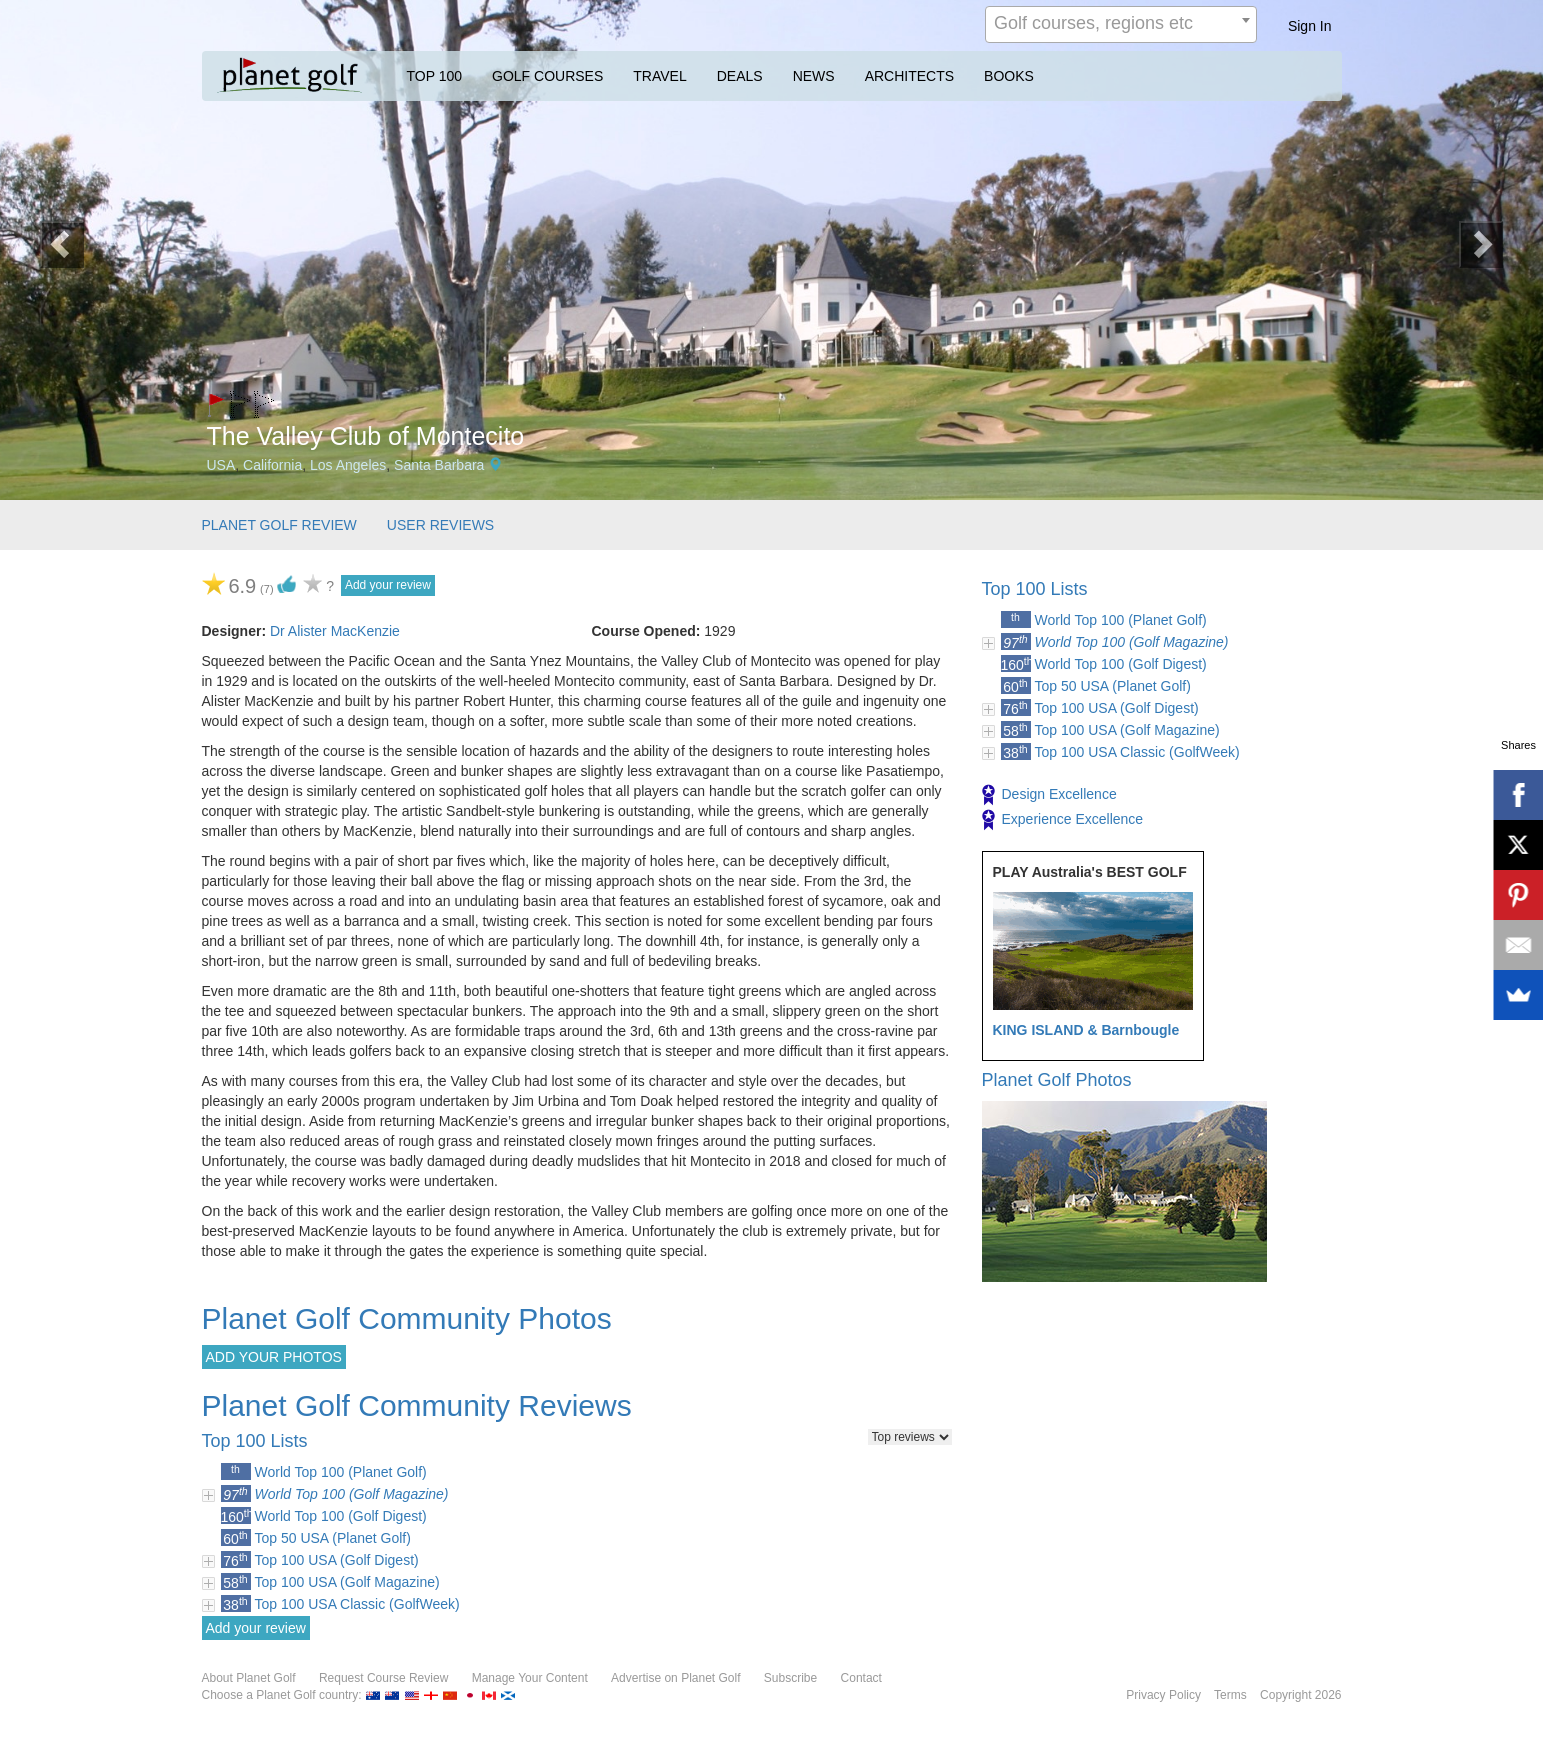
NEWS (814, 76)
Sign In (1310, 26)
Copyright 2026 (1300, 1695)
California (272, 465)
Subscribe (790, 1678)
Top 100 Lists (1035, 589)
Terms (1230, 1695)
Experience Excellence (1063, 820)
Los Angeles (348, 465)
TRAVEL (659, 76)
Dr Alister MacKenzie (335, 631)
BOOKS (1009, 76)
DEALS (740, 76)
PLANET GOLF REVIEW (279, 525)
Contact (861, 1678)
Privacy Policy (1163, 1695)
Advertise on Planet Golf (675, 1678)
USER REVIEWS (440, 525)
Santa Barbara (439, 465)
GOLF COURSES (547, 76)
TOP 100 (435, 76)
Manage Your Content (530, 1678)
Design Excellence (1049, 795)
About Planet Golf (249, 1678)
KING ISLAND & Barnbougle (1086, 1030)
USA (221, 465)
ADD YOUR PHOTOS (274, 1357)
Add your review (388, 585)
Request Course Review (383, 1678)
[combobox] (1121, 24)
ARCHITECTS (909, 76)
